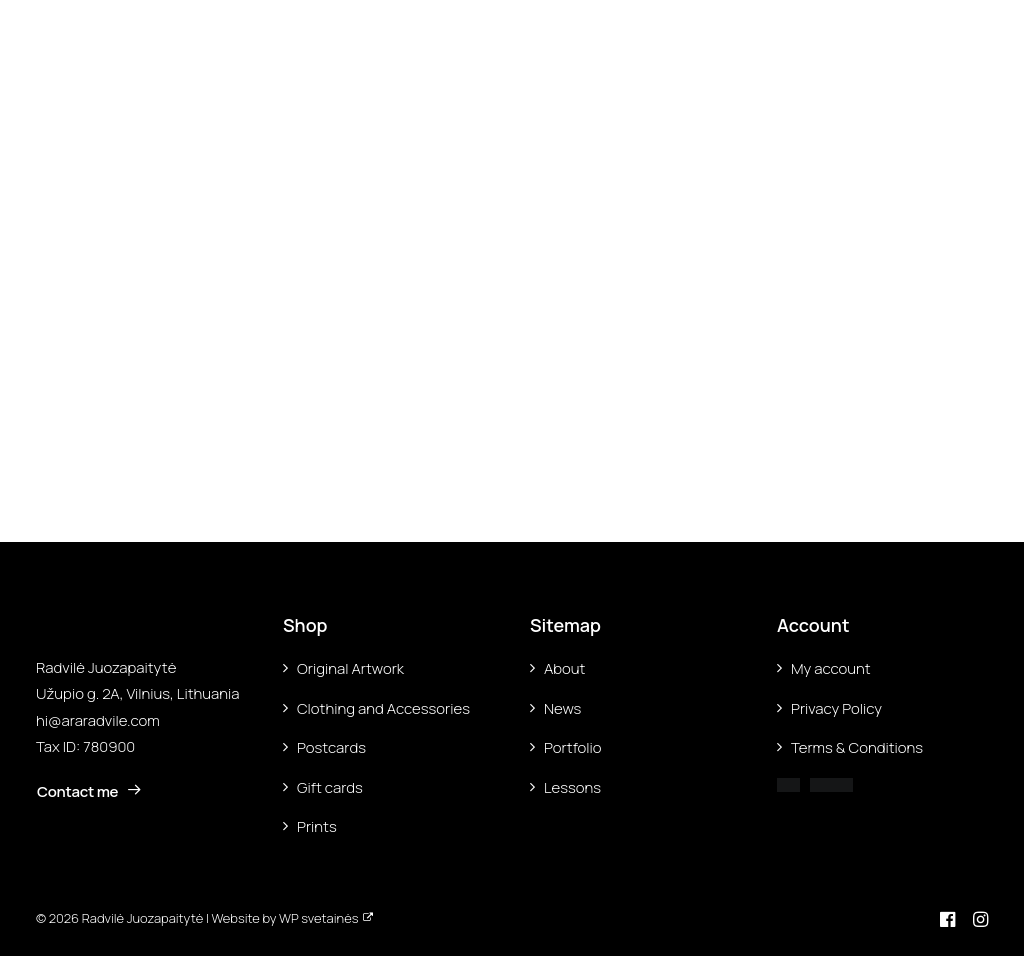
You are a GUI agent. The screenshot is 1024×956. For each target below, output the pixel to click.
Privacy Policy (836, 708)
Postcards (331, 747)
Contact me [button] (89, 791)
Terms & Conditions (857, 747)
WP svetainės (318, 918)
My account (831, 668)
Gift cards (330, 787)
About (564, 668)
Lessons (572, 787)
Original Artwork (350, 668)
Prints (317, 826)
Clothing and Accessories (383, 708)
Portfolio (573, 747)
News (562, 708)
